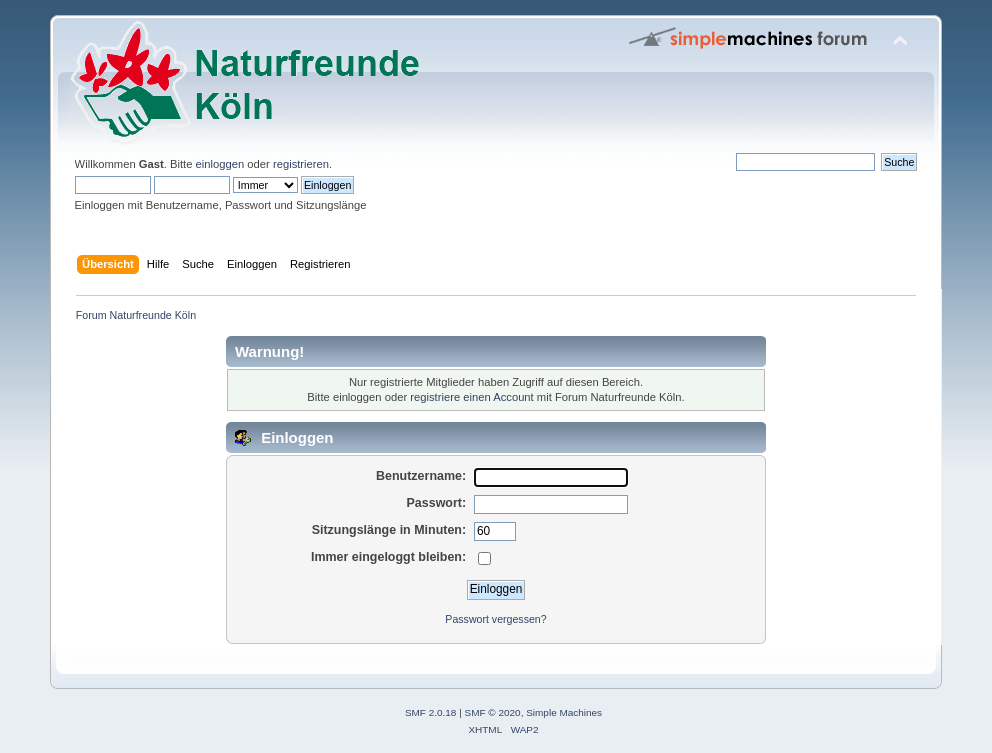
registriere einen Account (471, 397)
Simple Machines (564, 712)
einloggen (220, 164)
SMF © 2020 (493, 712)
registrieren (301, 164)
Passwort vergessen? (495, 619)
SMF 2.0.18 (431, 712)
